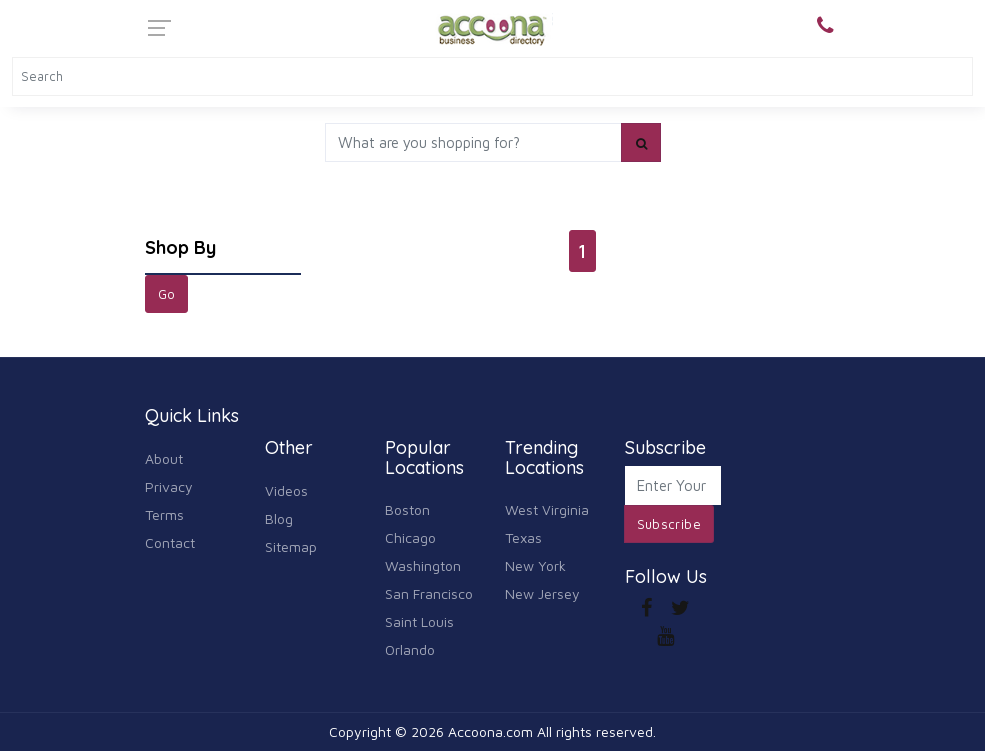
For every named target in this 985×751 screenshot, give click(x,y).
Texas (523, 537)
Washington (423, 565)
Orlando (410, 649)
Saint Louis (419, 621)
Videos (286, 490)
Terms (164, 514)
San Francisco (429, 593)
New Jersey (542, 593)
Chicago (410, 537)
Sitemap (291, 546)
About (164, 458)
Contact (170, 542)
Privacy (169, 486)
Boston (407, 509)
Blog (279, 518)
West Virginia (547, 509)
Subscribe (669, 524)
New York (535, 565)
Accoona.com (490, 731)
